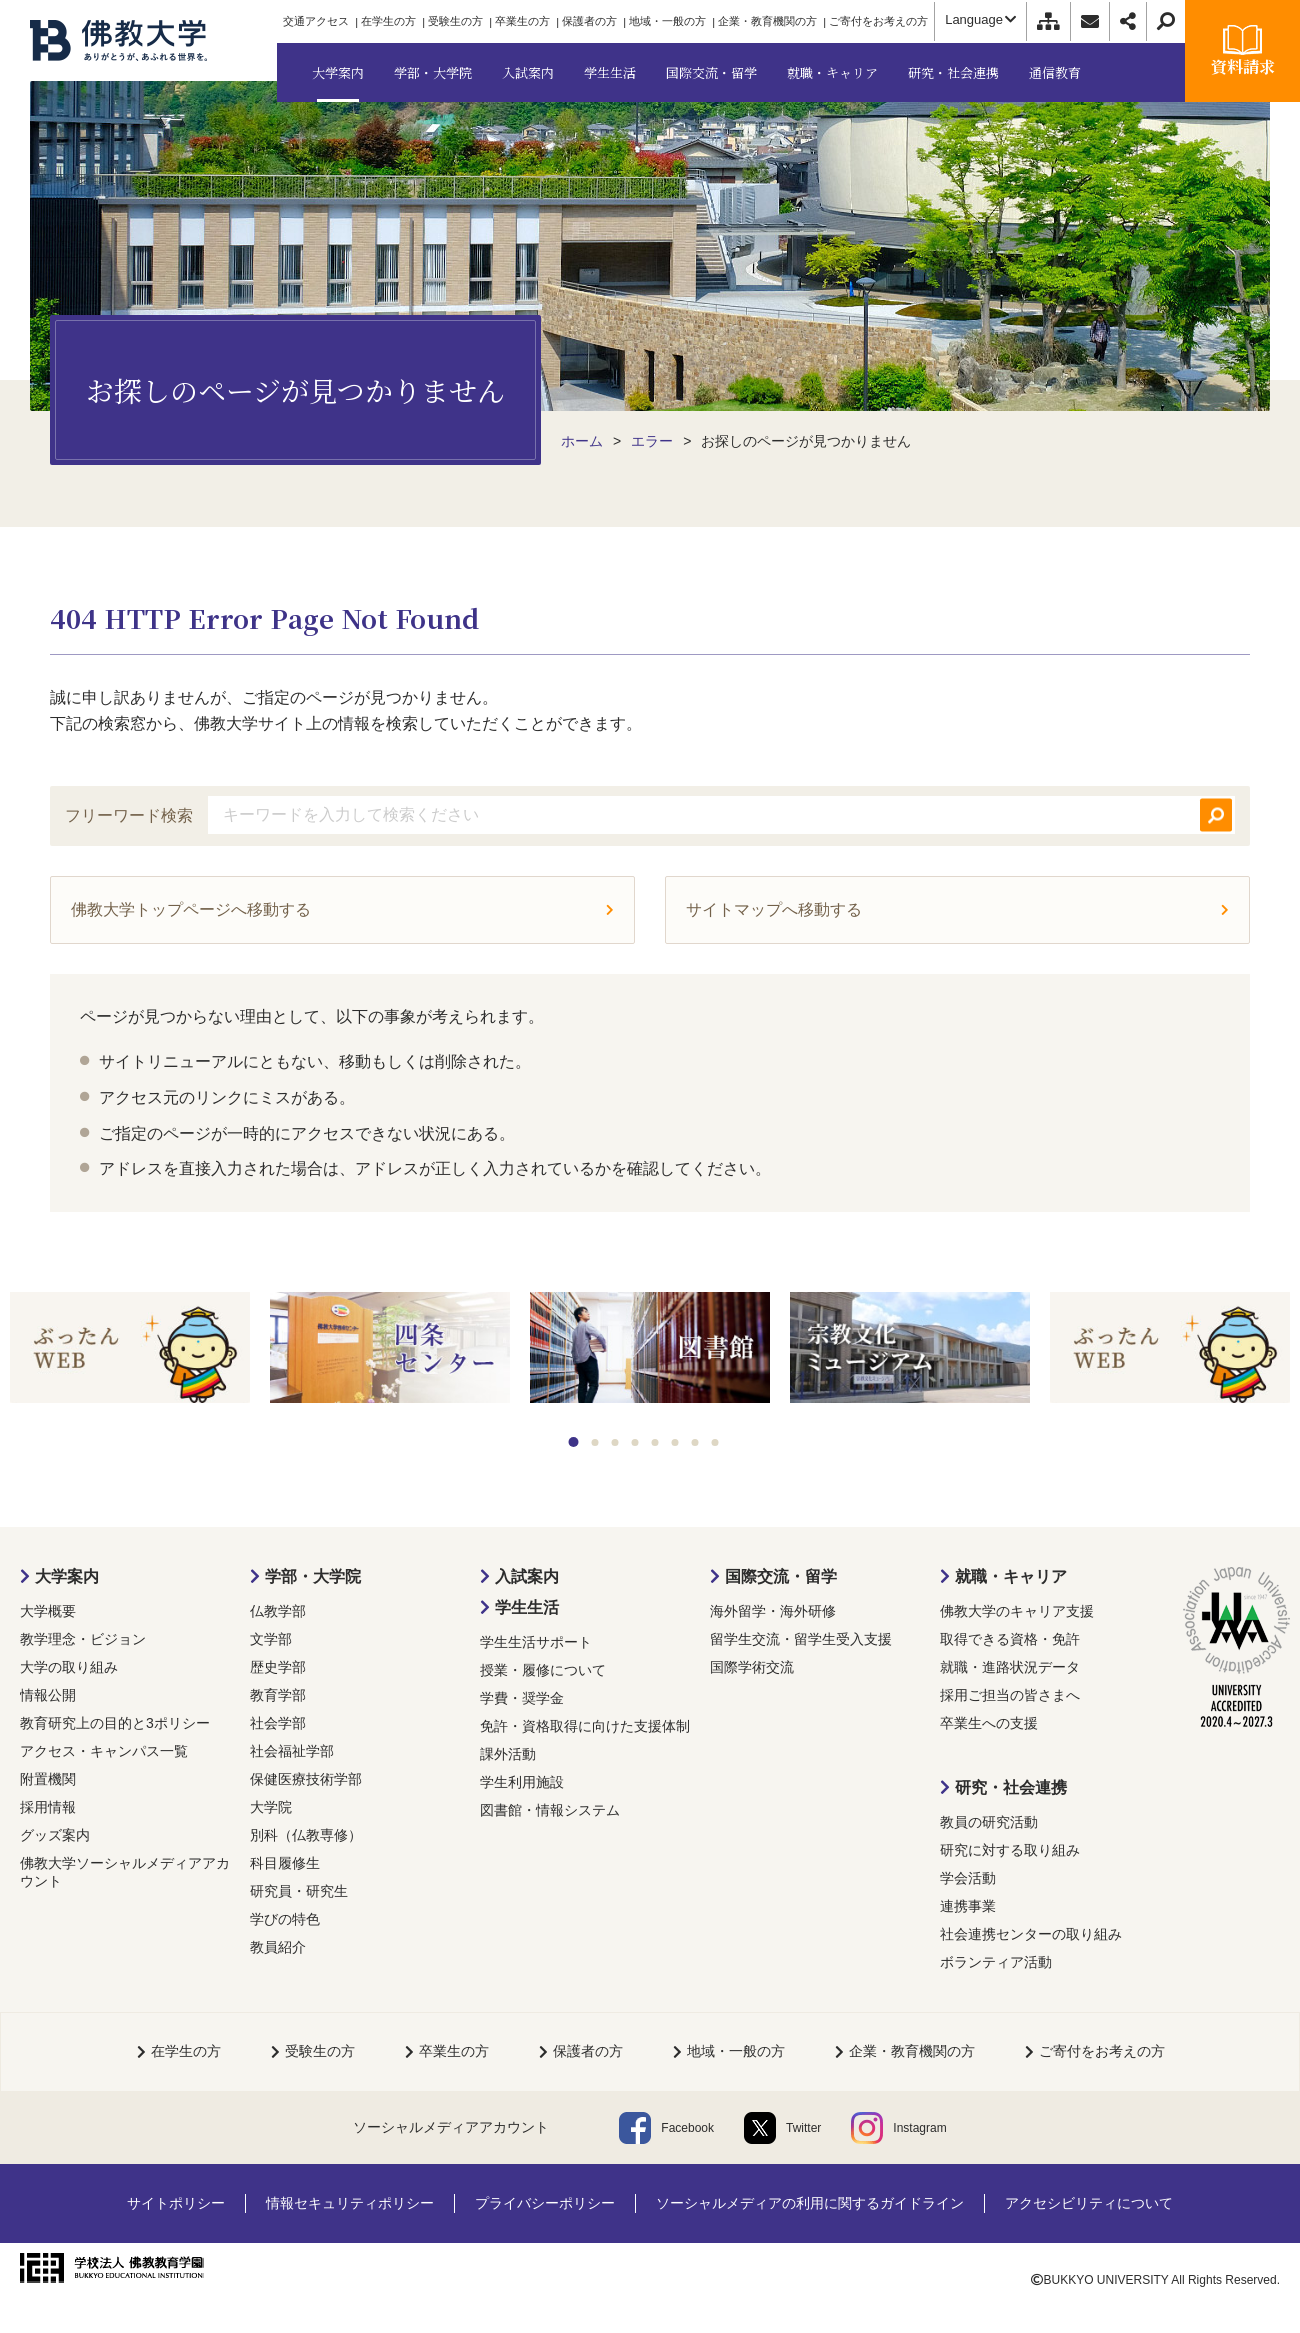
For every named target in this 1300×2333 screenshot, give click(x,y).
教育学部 (278, 1695)
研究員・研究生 (299, 1891)
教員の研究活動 (989, 1822)
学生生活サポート (536, 1642)
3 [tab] (615, 1442)
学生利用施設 (522, 1782)
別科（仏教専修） (306, 1835)
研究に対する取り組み (1010, 1850)
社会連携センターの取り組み (1031, 1934)
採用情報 (48, 1807)
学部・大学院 (313, 1576)
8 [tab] (715, 1442)
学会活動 (968, 1878)
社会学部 (278, 1723)
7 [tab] (695, 1442)
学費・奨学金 (522, 1698)
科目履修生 (285, 1863)
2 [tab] (595, 1442)
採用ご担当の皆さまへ (1010, 1695)
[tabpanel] (130, 1349)
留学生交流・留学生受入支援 (801, 1639)
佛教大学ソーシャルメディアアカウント (125, 1872)
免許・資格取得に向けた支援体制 (585, 1726)
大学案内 (67, 1576)
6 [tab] (675, 1442)
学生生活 (527, 1607)
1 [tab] (574, 1442)
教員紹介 (278, 1947)
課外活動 (508, 1754)
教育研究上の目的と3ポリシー (115, 1723)
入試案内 (527, 1576)
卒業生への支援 (989, 1723)
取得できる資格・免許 (1010, 1639)
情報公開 (48, 1695)
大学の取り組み (69, 1667)
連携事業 (968, 1906)
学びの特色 (285, 1919)
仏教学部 (278, 1611)
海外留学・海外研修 (773, 1611)
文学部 (271, 1639)
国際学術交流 (752, 1667)
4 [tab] (635, 1442)
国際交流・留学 (781, 1576)
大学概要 (48, 1611)
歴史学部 (278, 1667)
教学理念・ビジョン (83, 1639)
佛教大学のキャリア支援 (1017, 1611)
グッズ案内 (55, 1835)
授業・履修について (543, 1670)
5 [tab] (655, 1442)
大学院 (271, 1807)
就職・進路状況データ (1010, 1667)
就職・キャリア (1011, 1576)
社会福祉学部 (292, 1751)
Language (980, 19)
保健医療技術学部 (306, 1779)
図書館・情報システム (550, 1810)
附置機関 (48, 1779)
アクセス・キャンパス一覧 (104, 1751)
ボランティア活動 (996, 1962)
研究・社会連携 (1011, 1787)
